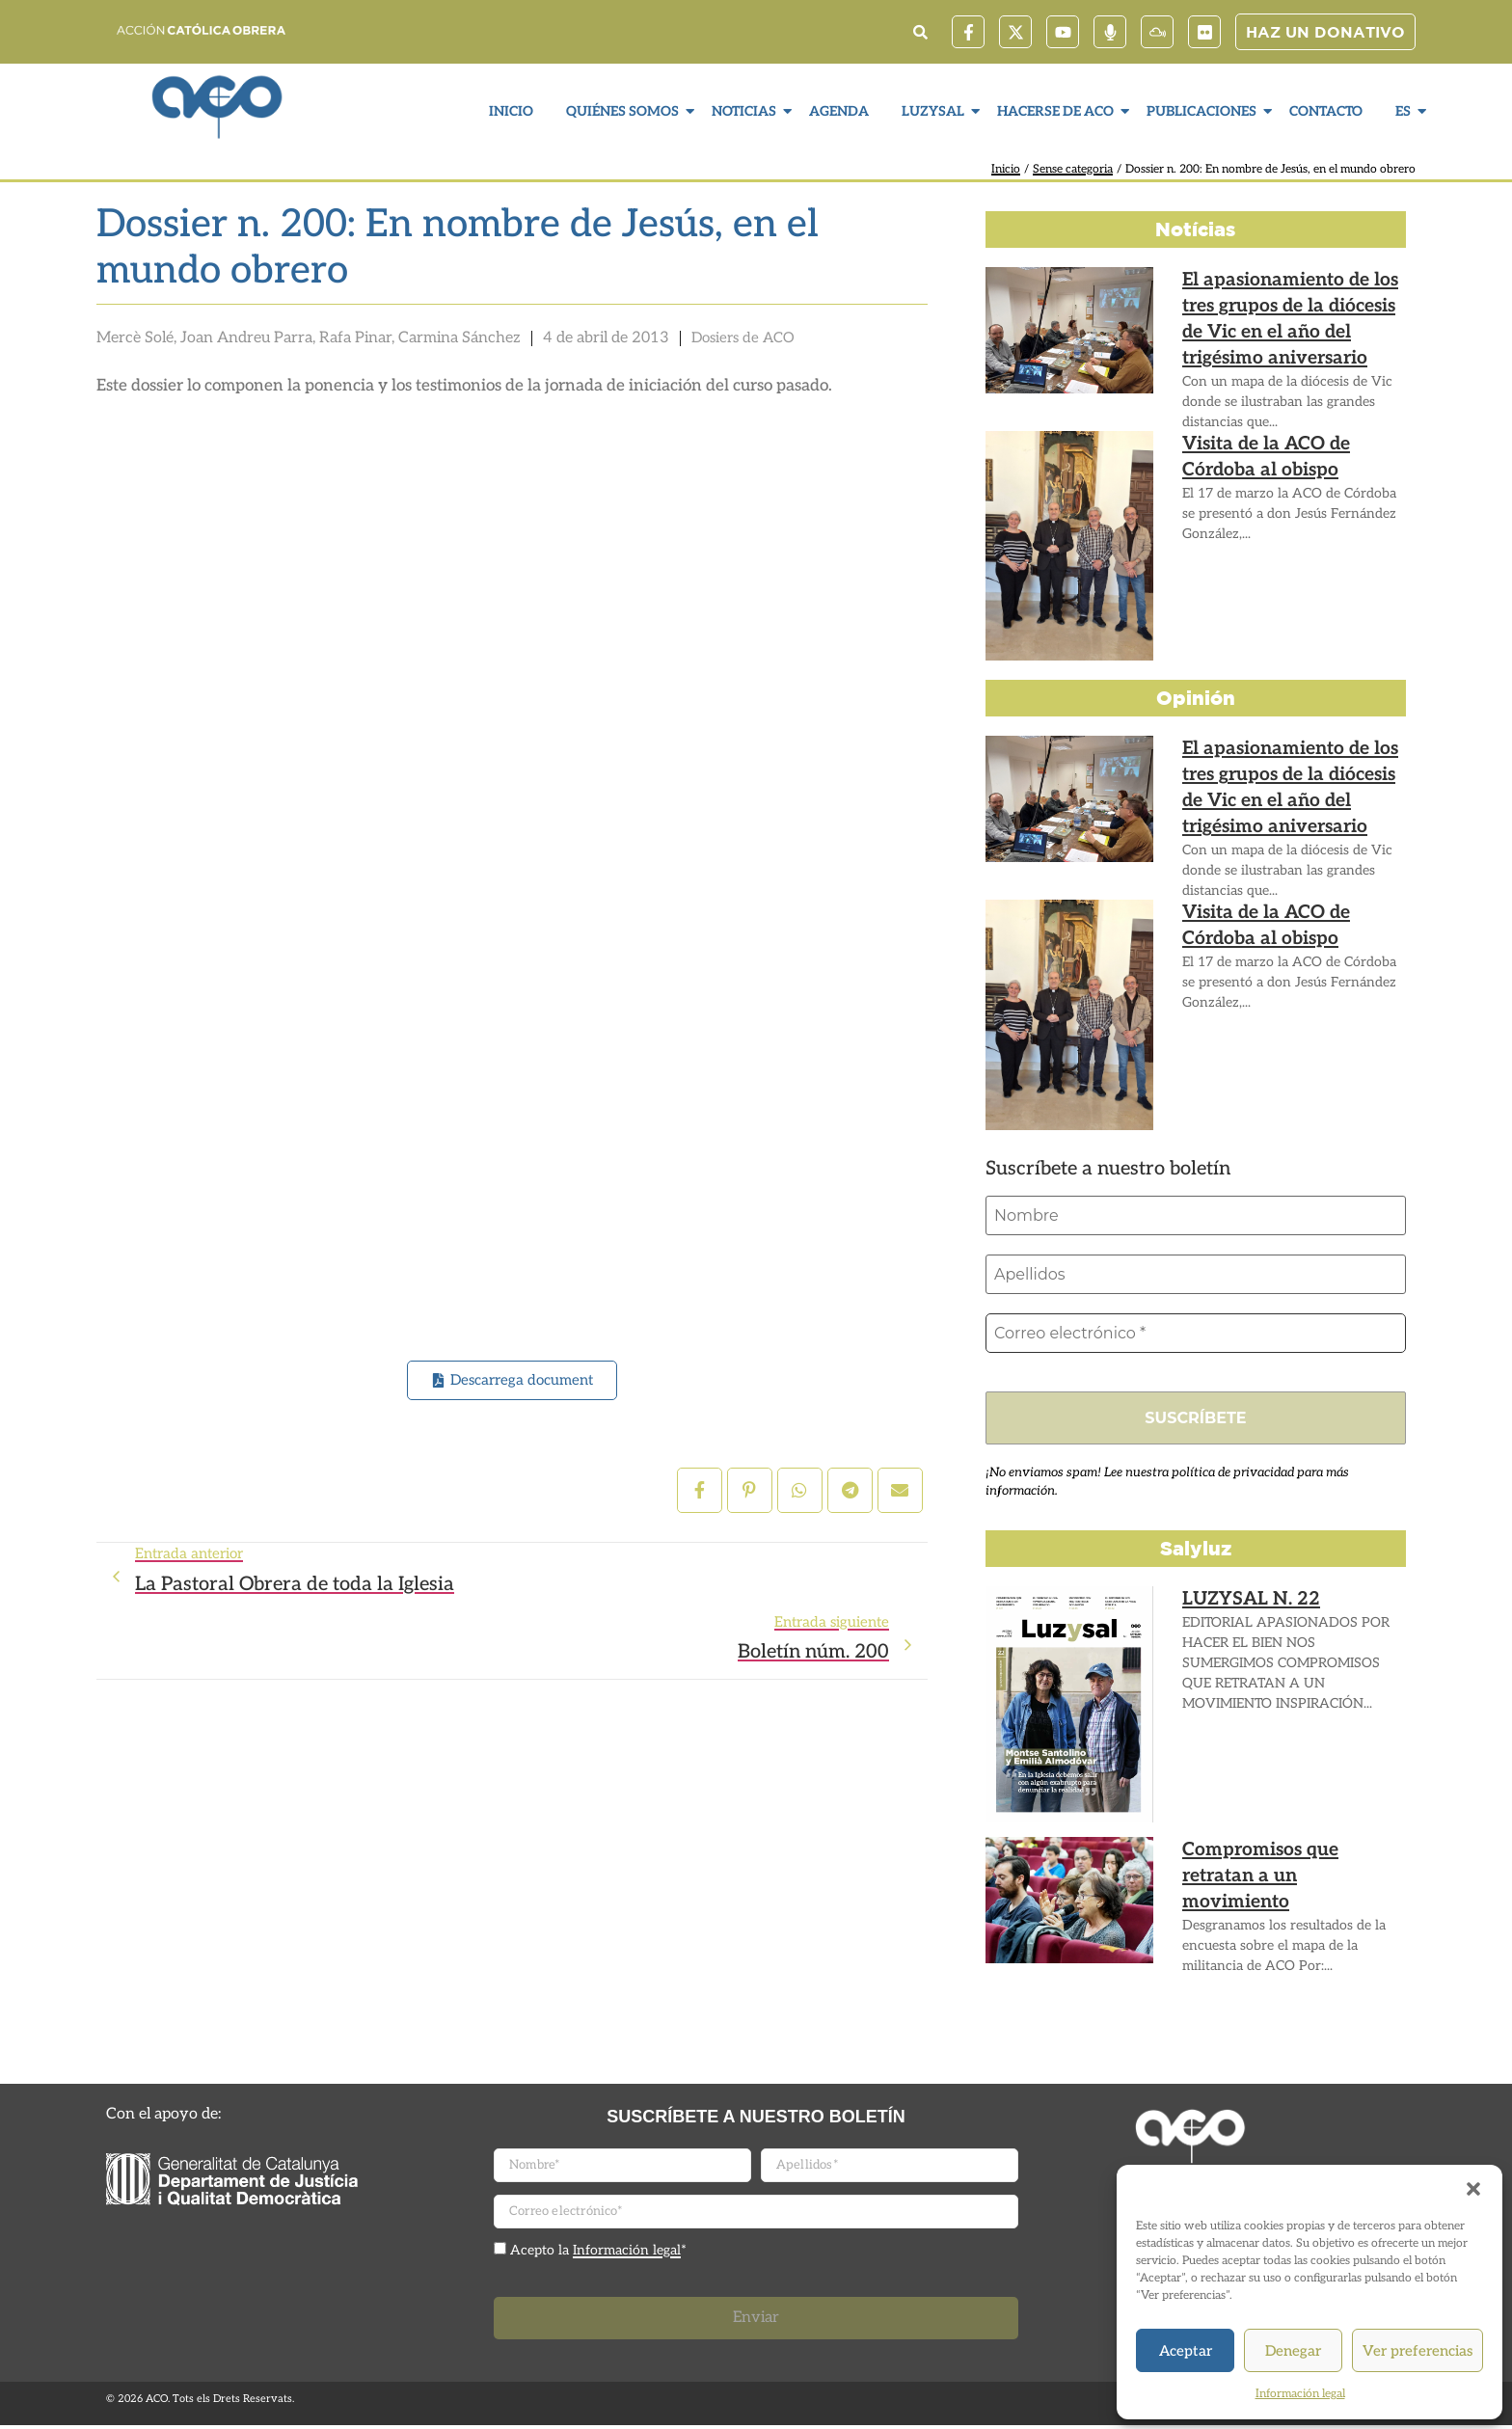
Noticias (746, 111)
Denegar (1293, 2351)
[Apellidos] (1196, 1275)
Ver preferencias (1417, 2351)
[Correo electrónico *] (1196, 1335)
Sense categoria (1073, 169)
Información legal (1300, 2394)
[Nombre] (1196, 1216)
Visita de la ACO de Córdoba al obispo (1286, 453)
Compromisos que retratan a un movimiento (1285, 1863)
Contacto (1326, 111)
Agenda (839, 111)
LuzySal (935, 111)
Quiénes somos (625, 111)
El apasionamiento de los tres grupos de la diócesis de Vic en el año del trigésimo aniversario (1292, 311)
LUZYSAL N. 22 (1239, 1603)
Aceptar (1185, 2351)
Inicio (511, 111)
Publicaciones (1204, 111)
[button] (1473, 2189)
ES (1405, 111)
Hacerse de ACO (1058, 111)
